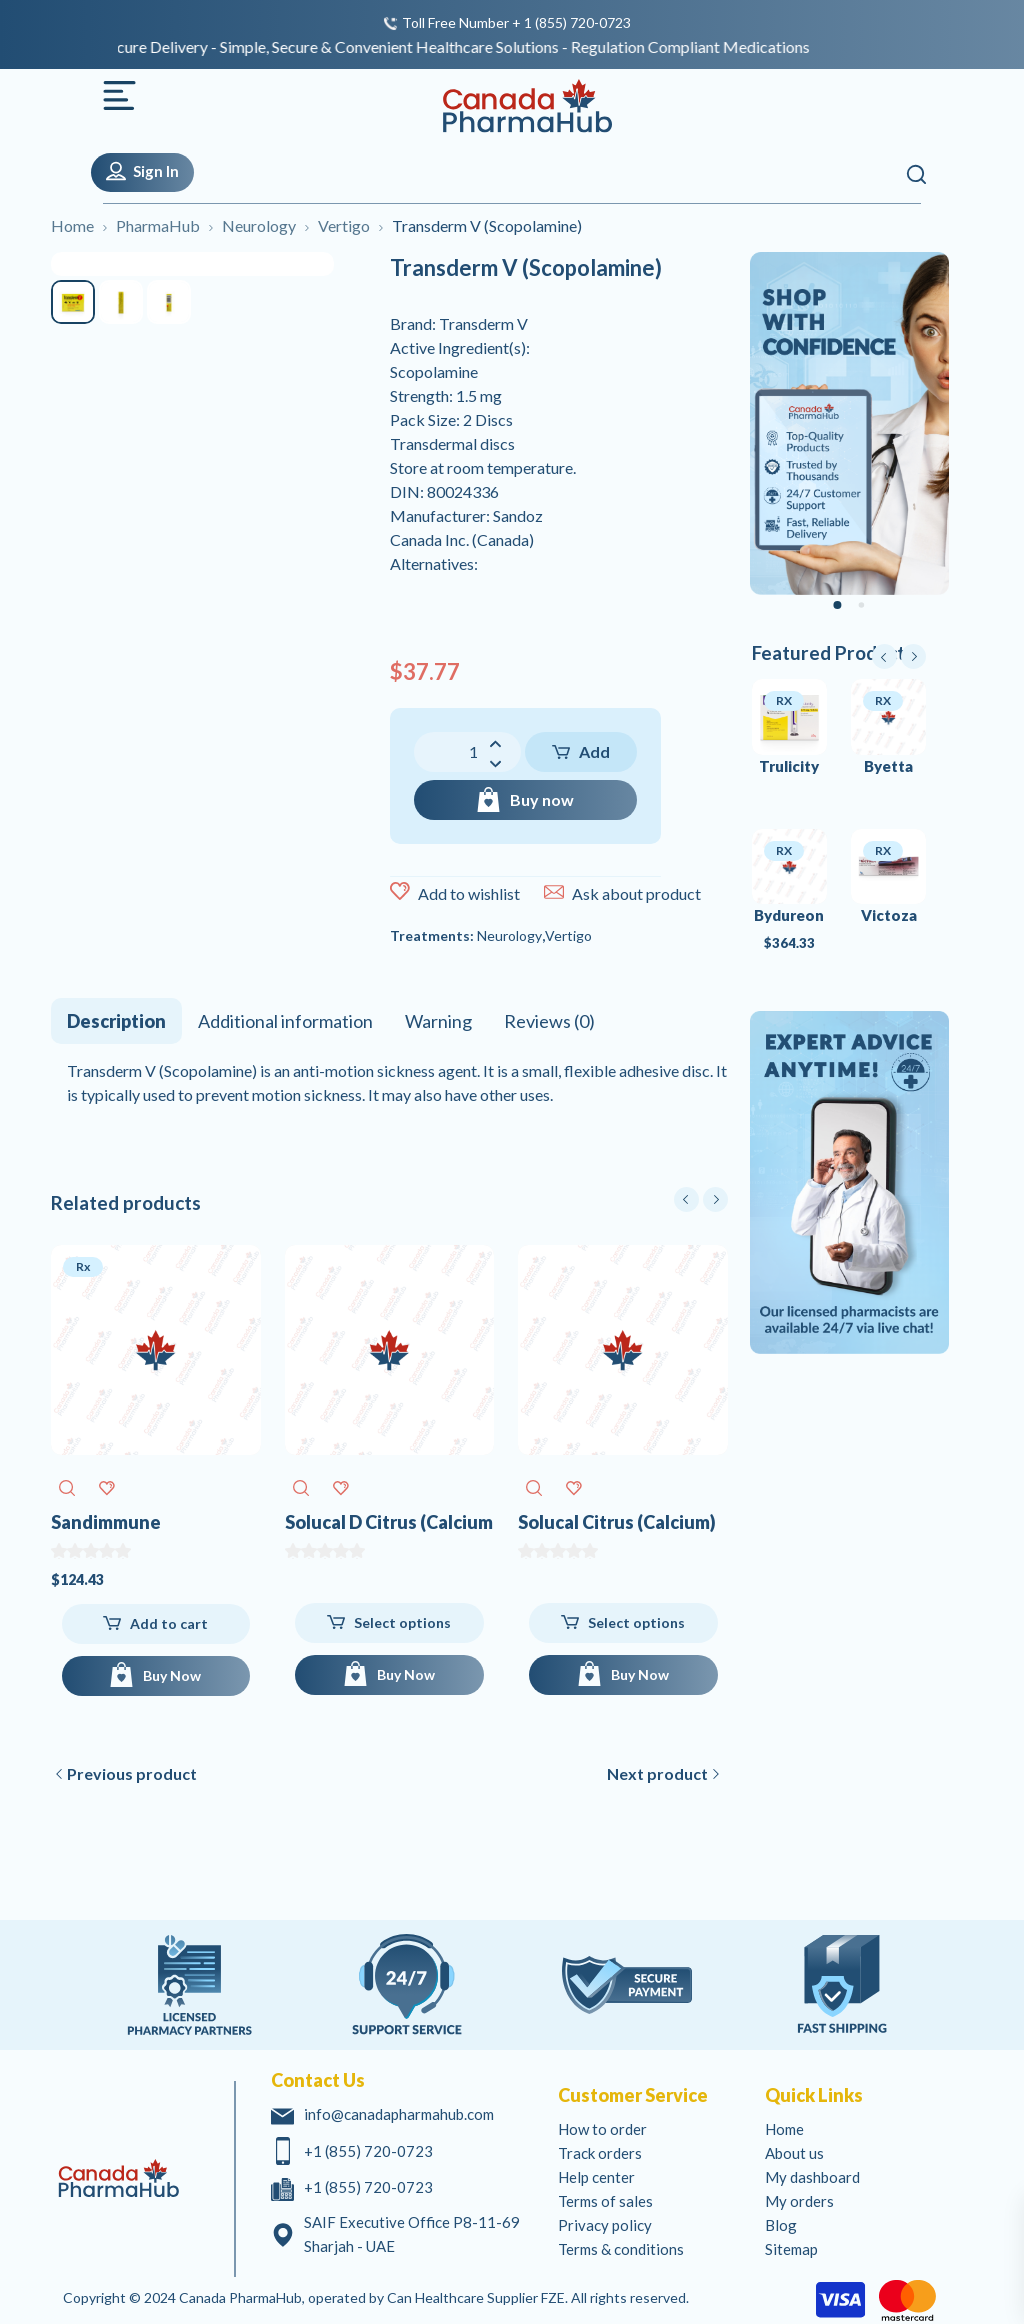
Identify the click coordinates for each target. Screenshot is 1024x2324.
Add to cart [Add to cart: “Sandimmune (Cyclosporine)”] (169, 1623)
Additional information (285, 1021)
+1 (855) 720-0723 (368, 2151)
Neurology (259, 225)
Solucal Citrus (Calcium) (617, 1522)
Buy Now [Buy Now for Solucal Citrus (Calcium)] (640, 1674)
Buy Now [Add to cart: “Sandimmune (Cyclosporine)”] (172, 1675)
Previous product (132, 1773)
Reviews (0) (549, 1021)
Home (72, 225)
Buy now (542, 799)
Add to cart (583, 757)
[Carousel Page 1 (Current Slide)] (837, 605)
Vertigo (344, 225)
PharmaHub (158, 225)
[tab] (116, 1021)
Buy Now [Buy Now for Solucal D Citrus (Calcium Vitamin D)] (406, 1674)
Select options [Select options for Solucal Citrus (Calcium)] (636, 1622)
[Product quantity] (467, 752)
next (715, 1199)
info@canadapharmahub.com (399, 2114)
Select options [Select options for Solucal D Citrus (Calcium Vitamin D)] (402, 1622)
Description (116, 1021)
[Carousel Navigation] (701, 1199)
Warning (438, 1021)
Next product (657, 1773)
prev (686, 1199)
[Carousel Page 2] (861, 606)
